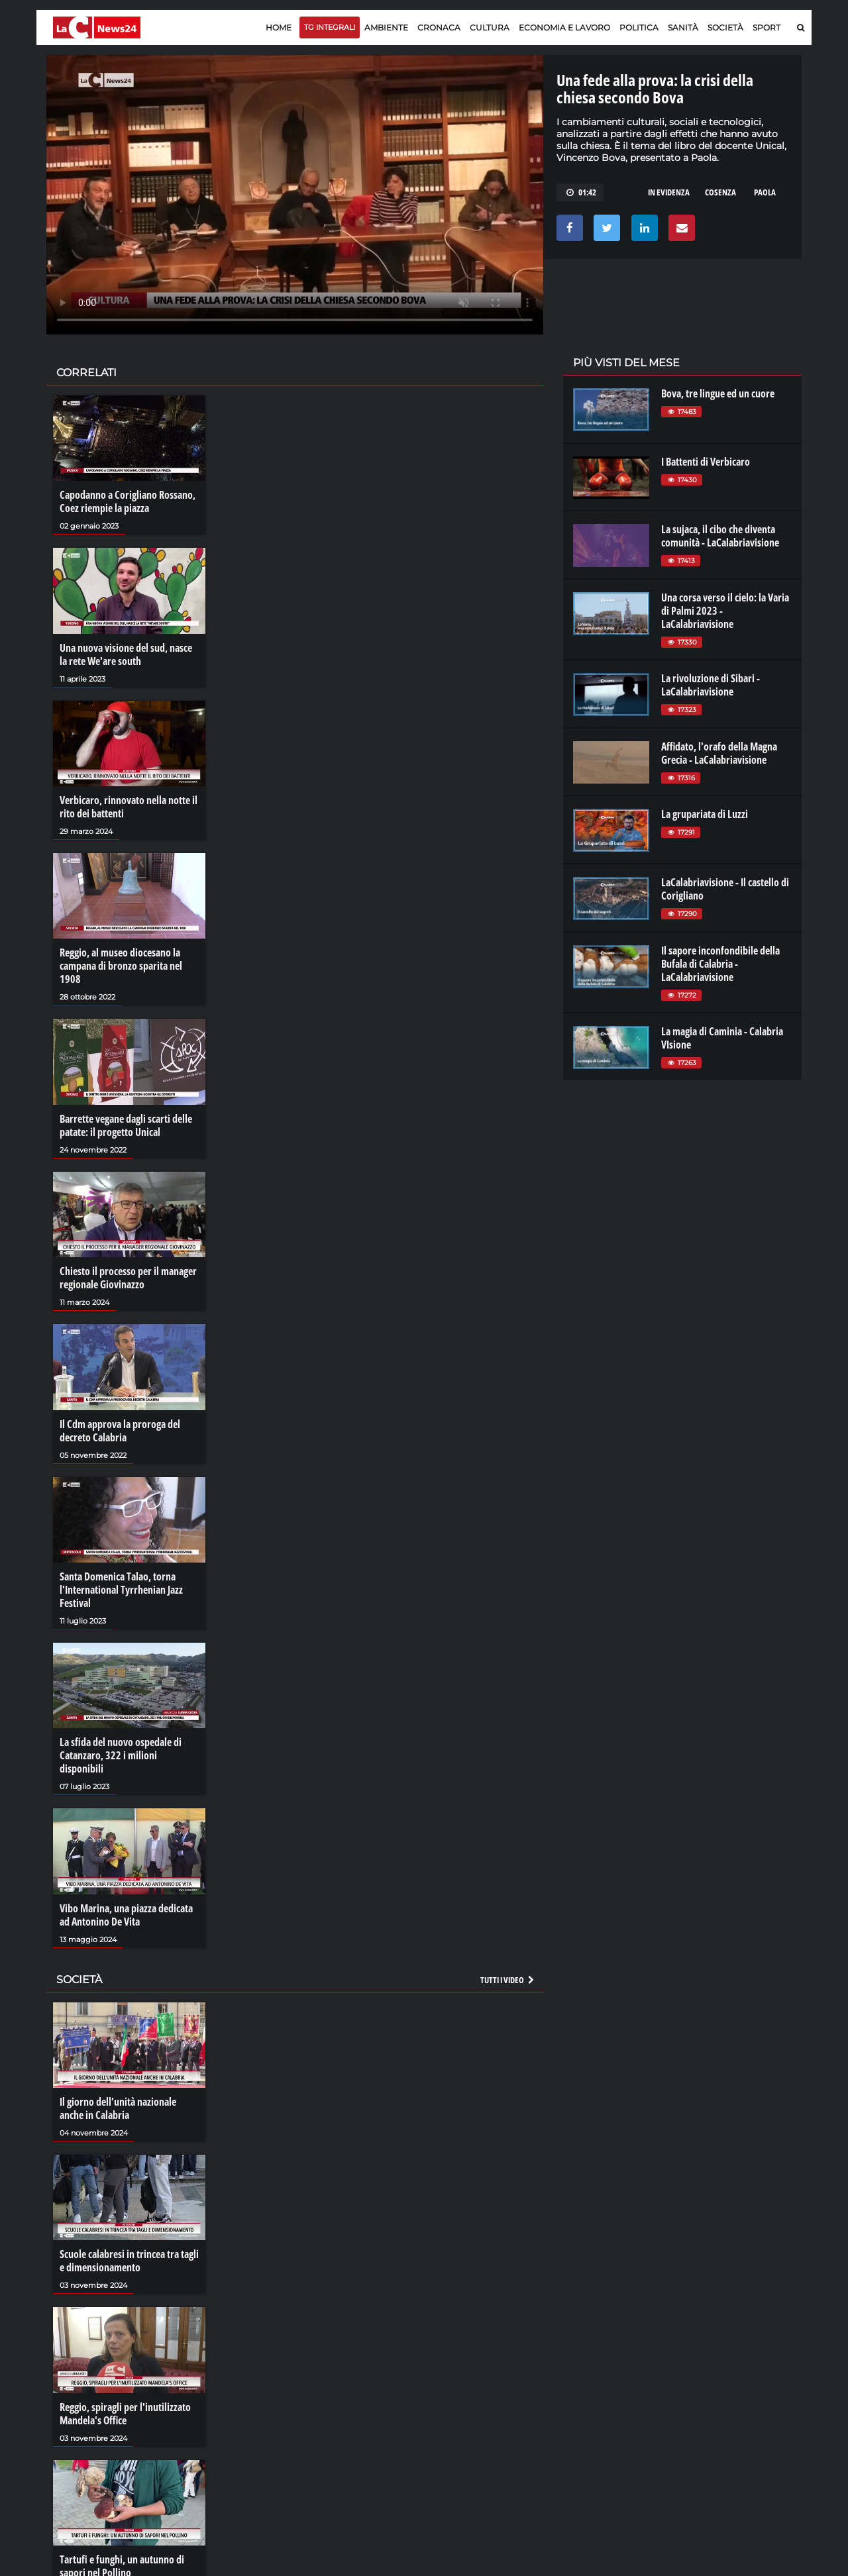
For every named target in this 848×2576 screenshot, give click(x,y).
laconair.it (592, 2403)
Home (279, 27)
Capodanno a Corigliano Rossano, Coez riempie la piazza (127, 501)
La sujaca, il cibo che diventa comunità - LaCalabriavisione (720, 536)
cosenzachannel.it (727, 2403)
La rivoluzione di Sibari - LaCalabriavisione (710, 685)
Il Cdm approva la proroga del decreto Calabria (120, 1431)
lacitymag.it (713, 2377)
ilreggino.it (711, 2390)
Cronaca (438, 27)
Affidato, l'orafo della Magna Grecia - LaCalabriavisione (719, 753)
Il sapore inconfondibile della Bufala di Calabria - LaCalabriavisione (720, 963)
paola (765, 192)
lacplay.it (590, 2377)
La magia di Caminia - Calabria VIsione (722, 1038)
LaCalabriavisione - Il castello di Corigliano (725, 889)
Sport (766, 27)
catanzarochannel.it (731, 2430)
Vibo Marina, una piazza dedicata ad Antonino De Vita (126, 1915)
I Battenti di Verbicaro (705, 461)
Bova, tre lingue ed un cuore (717, 393)
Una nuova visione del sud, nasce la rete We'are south (126, 654)
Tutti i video (508, 1980)
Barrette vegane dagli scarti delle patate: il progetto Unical (126, 1125)
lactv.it (585, 2390)
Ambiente (386, 27)
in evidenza (669, 192)
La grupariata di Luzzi (704, 814)
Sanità (683, 27)
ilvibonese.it (713, 2416)
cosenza (720, 192)
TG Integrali (329, 27)
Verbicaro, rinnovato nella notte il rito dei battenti (128, 807)
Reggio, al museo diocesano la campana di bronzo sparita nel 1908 (121, 965)
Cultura (489, 27)
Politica (639, 27)
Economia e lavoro (564, 27)
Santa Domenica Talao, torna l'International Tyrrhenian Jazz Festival (121, 1589)
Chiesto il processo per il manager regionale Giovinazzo (128, 1278)
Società (725, 27)
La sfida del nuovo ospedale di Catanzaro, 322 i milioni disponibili (121, 1755)
